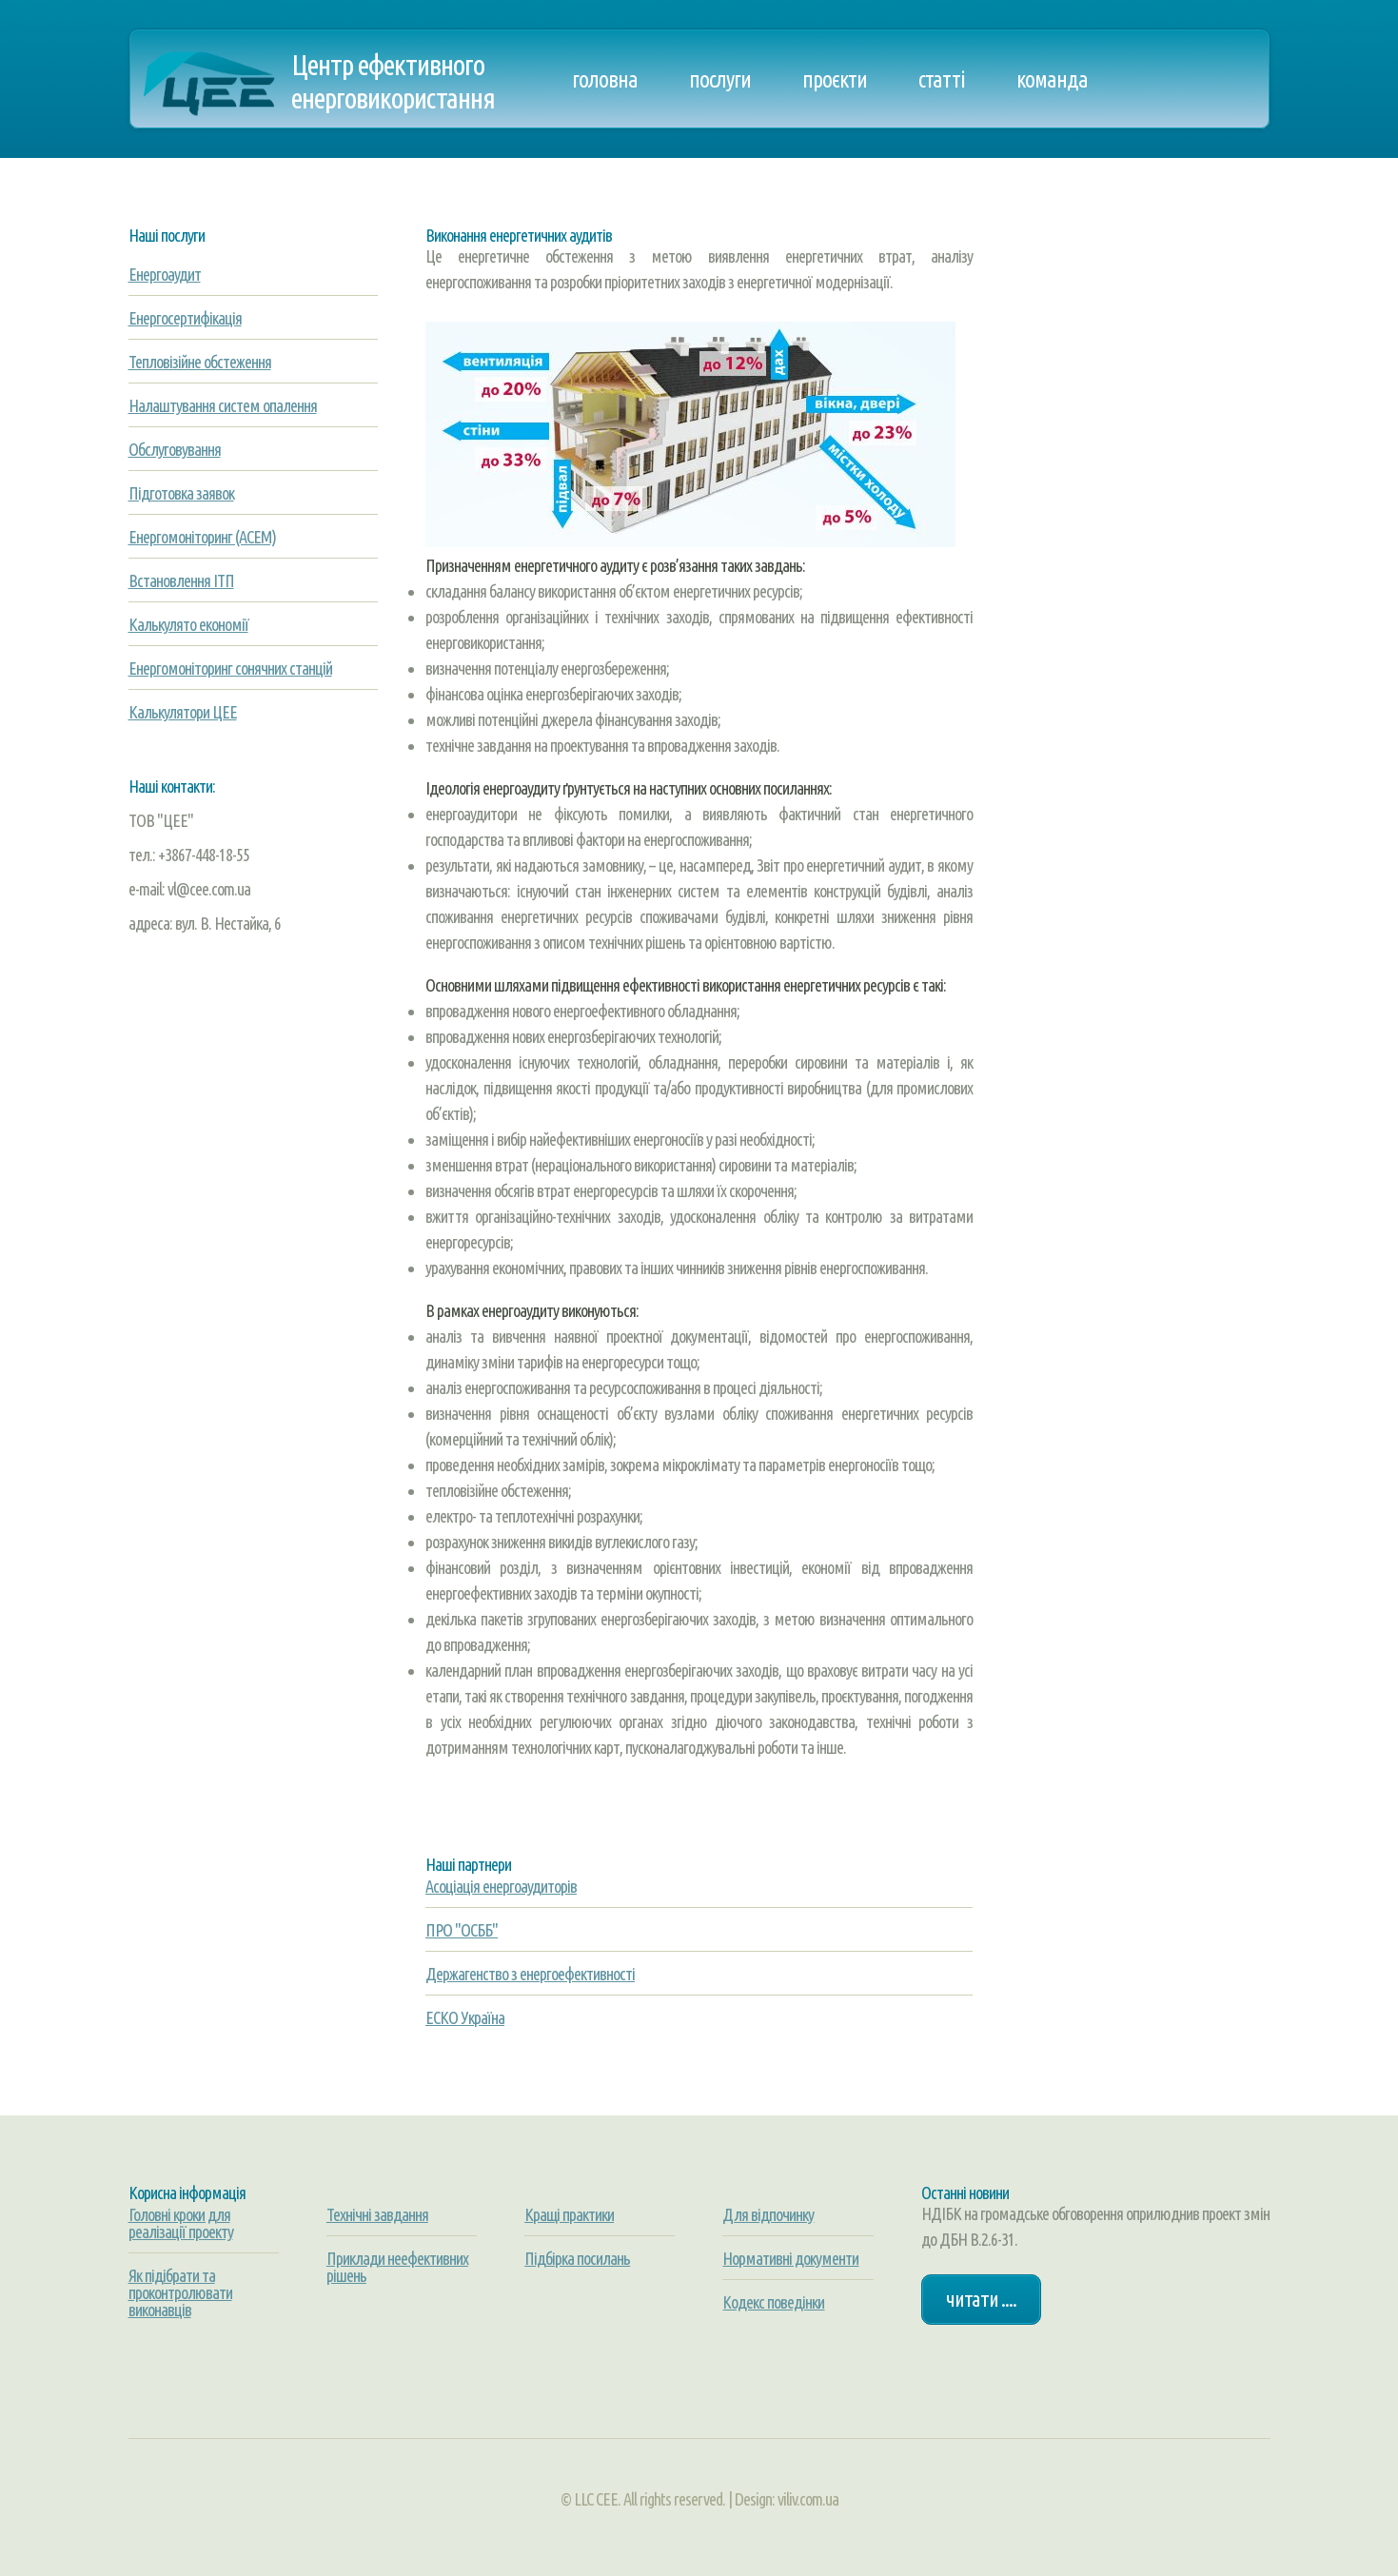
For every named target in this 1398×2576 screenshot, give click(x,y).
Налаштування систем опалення (222, 405)
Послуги (720, 79)
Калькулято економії (188, 624)
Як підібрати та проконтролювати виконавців (180, 2292)
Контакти (608, 176)
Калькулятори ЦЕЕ (182, 711)
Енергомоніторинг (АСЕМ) (202, 536)
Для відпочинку (768, 2214)
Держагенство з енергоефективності (530, 1973)
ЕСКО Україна (464, 2017)
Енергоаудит (164, 274)
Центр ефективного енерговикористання (393, 81)
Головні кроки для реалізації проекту (180, 2223)
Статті (941, 79)
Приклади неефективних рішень (397, 2267)
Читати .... (981, 2299)
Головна (605, 79)
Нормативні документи (790, 2258)
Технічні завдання (377, 2214)
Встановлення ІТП (181, 580)
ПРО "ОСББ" (461, 1929)
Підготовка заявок (181, 492)
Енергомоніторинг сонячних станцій (230, 668)
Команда (1052, 79)
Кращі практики (569, 2214)
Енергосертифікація (185, 317)
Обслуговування (174, 449)
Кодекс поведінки (773, 2301)
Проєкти (834, 79)
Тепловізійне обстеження (199, 361)
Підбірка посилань (577, 2258)
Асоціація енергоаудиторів (501, 1886)
